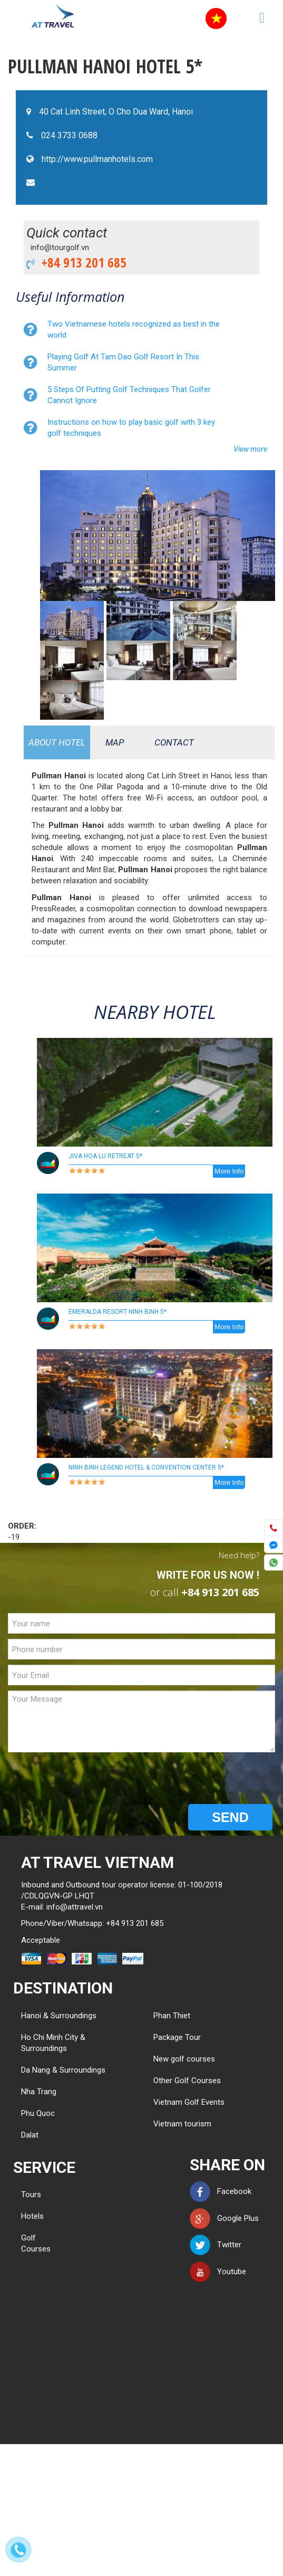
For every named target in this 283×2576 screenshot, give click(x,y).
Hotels (32, 2216)
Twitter (215, 2244)
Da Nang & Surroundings (63, 2070)
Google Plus (224, 2218)
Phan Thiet (171, 2015)
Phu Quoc (38, 2113)
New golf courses (184, 2059)
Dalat (29, 2135)
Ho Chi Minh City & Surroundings (53, 2043)
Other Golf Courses (187, 2080)
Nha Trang (38, 2091)
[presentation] (88, 1778)
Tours (31, 2194)
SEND (230, 1817)
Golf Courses (36, 2243)
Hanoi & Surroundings (58, 2015)
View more (250, 449)
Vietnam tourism (182, 2124)
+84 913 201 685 (80, 262)
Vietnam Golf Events (189, 2102)
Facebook (220, 2191)
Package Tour (177, 2037)
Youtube (218, 2271)
